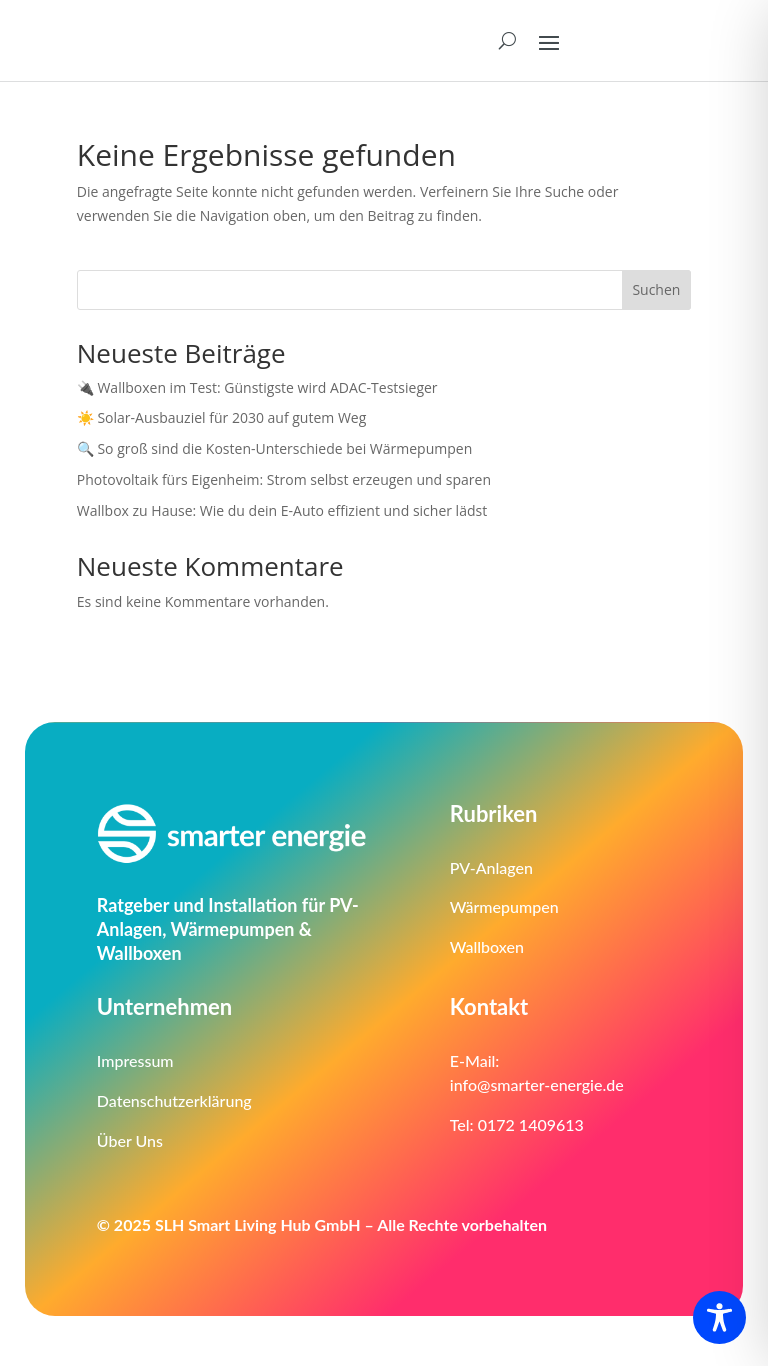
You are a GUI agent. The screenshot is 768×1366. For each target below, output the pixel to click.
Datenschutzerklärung (174, 1100)
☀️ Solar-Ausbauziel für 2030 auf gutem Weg (222, 417)
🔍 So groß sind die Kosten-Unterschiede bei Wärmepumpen (274, 448)
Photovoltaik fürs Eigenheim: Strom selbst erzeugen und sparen (286, 479)
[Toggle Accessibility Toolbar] (719, 1317)
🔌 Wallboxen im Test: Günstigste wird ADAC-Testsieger (257, 387)
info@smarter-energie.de (537, 1084)
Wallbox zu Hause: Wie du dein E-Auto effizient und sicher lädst (284, 510)
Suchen (656, 289)
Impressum (135, 1060)
